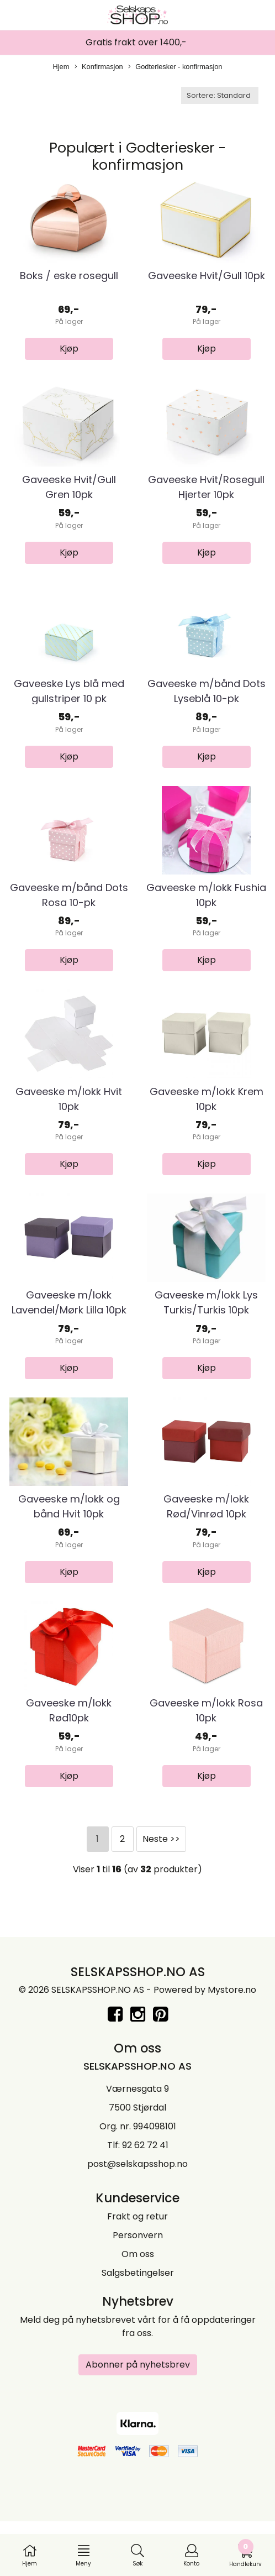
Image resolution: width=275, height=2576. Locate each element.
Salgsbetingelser (138, 2330)
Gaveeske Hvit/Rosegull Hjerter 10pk (206, 501)
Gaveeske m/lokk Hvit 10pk (68, 1135)
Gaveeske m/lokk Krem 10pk (206, 1135)
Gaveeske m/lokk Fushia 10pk (206, 923)
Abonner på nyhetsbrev (138, 2422)
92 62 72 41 (145, 2203)
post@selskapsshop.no (137, 2222)
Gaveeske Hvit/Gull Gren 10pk (69, 501)
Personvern (138, 2293)
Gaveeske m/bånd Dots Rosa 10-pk (69, 923)
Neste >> (161, 1896)
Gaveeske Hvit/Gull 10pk (206, 283)
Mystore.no (232, 2047)
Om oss (137, 2312)
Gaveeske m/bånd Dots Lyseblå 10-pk (206, 712)
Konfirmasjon (99, 67)
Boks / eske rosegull (69, 283)
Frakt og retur (137, 2274)
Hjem (61, 66)
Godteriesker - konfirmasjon (175, 67)
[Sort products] (219, 95)
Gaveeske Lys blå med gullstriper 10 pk (69, 712)
